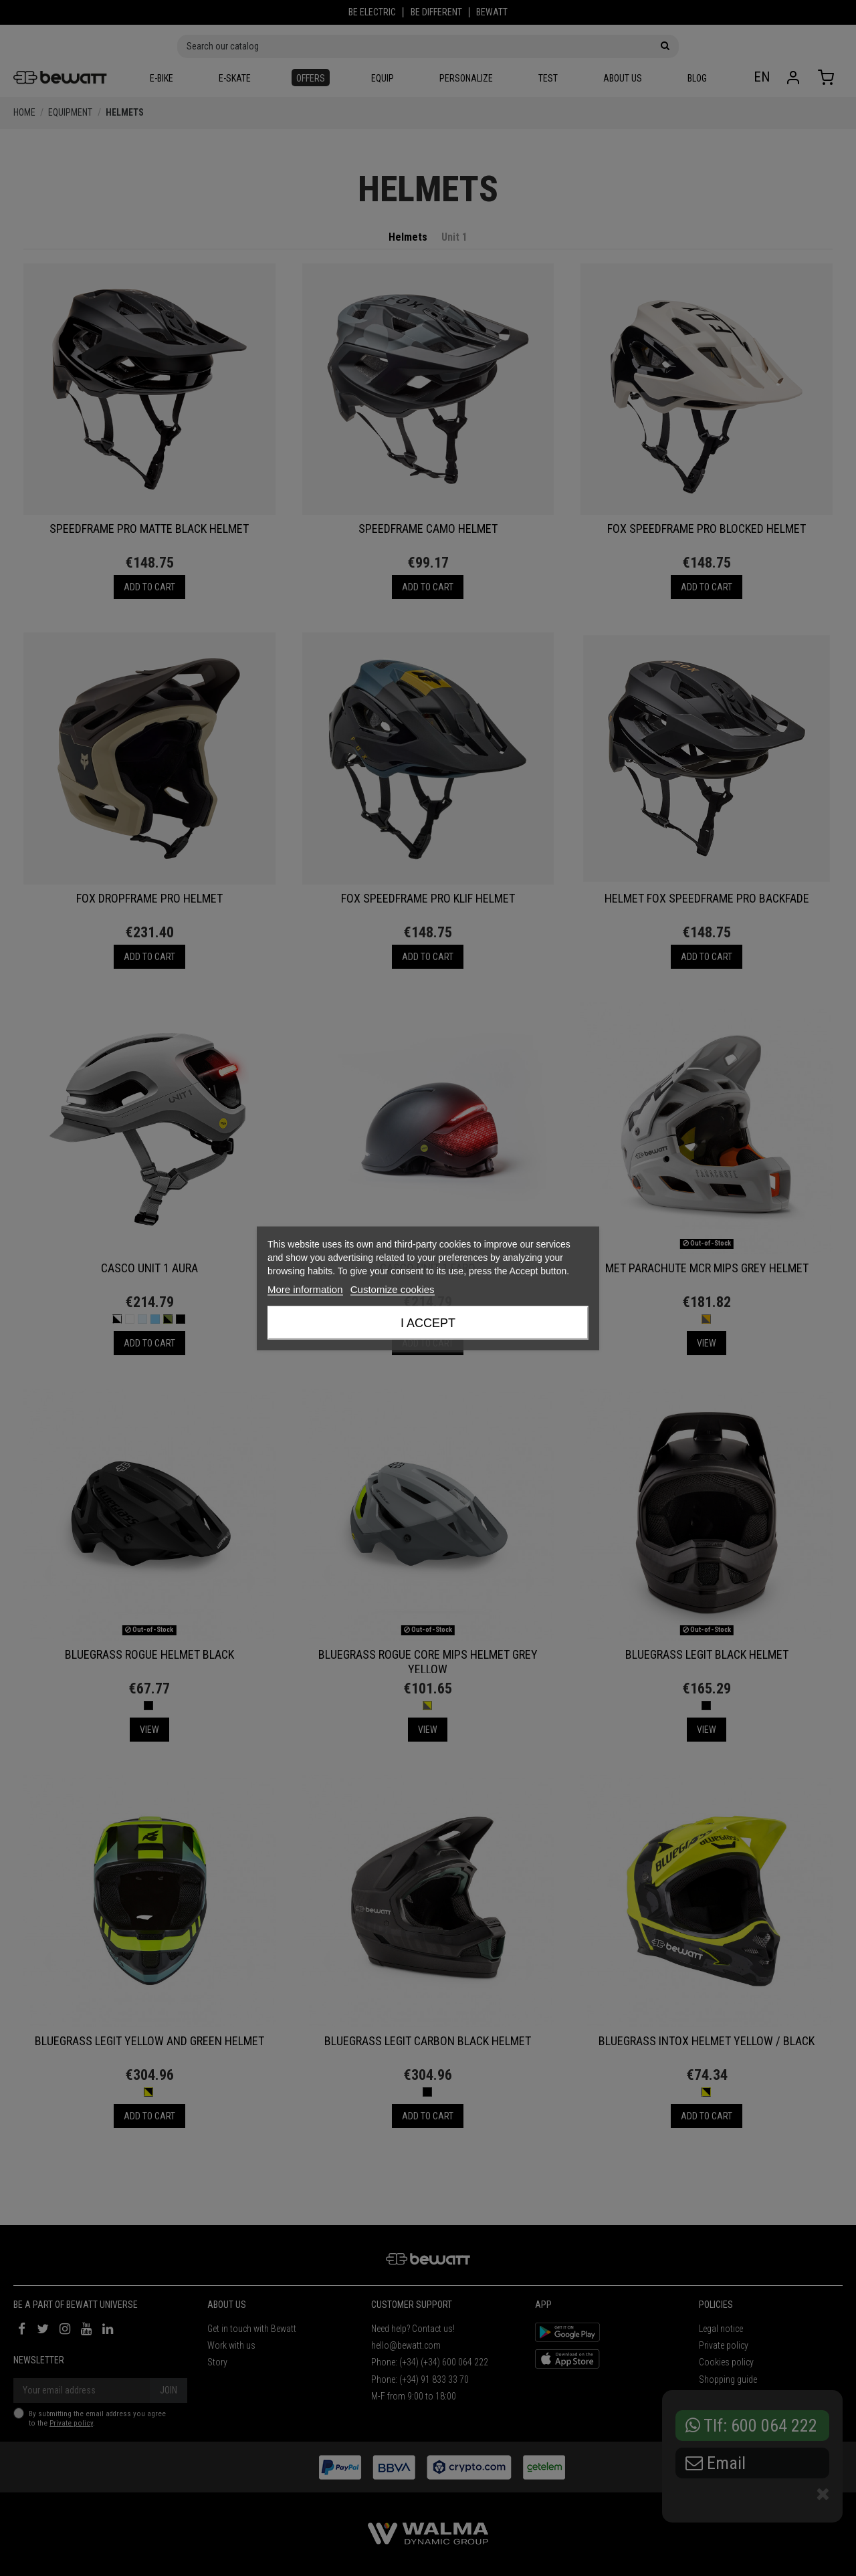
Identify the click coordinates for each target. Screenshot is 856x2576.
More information (305, 1288)
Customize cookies (392, 1288)
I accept (428, 1322)
